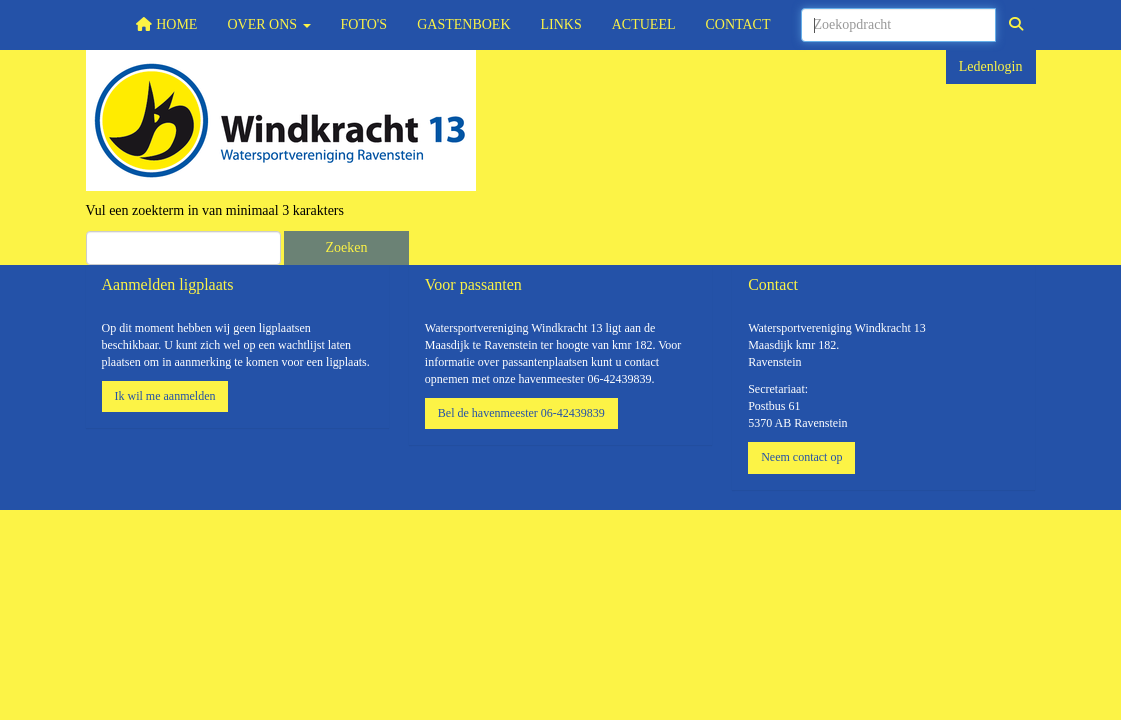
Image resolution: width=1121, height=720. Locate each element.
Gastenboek (463, 24)
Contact (738, 24)
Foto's (364, 24)
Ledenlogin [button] (991, 66)
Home (166, 24)
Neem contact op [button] (801, 457)
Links (561, 24)
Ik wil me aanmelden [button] (165, 396)
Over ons (268, 24)
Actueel (644, 24)
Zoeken (347, 247)
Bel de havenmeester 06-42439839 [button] (521, 413)
